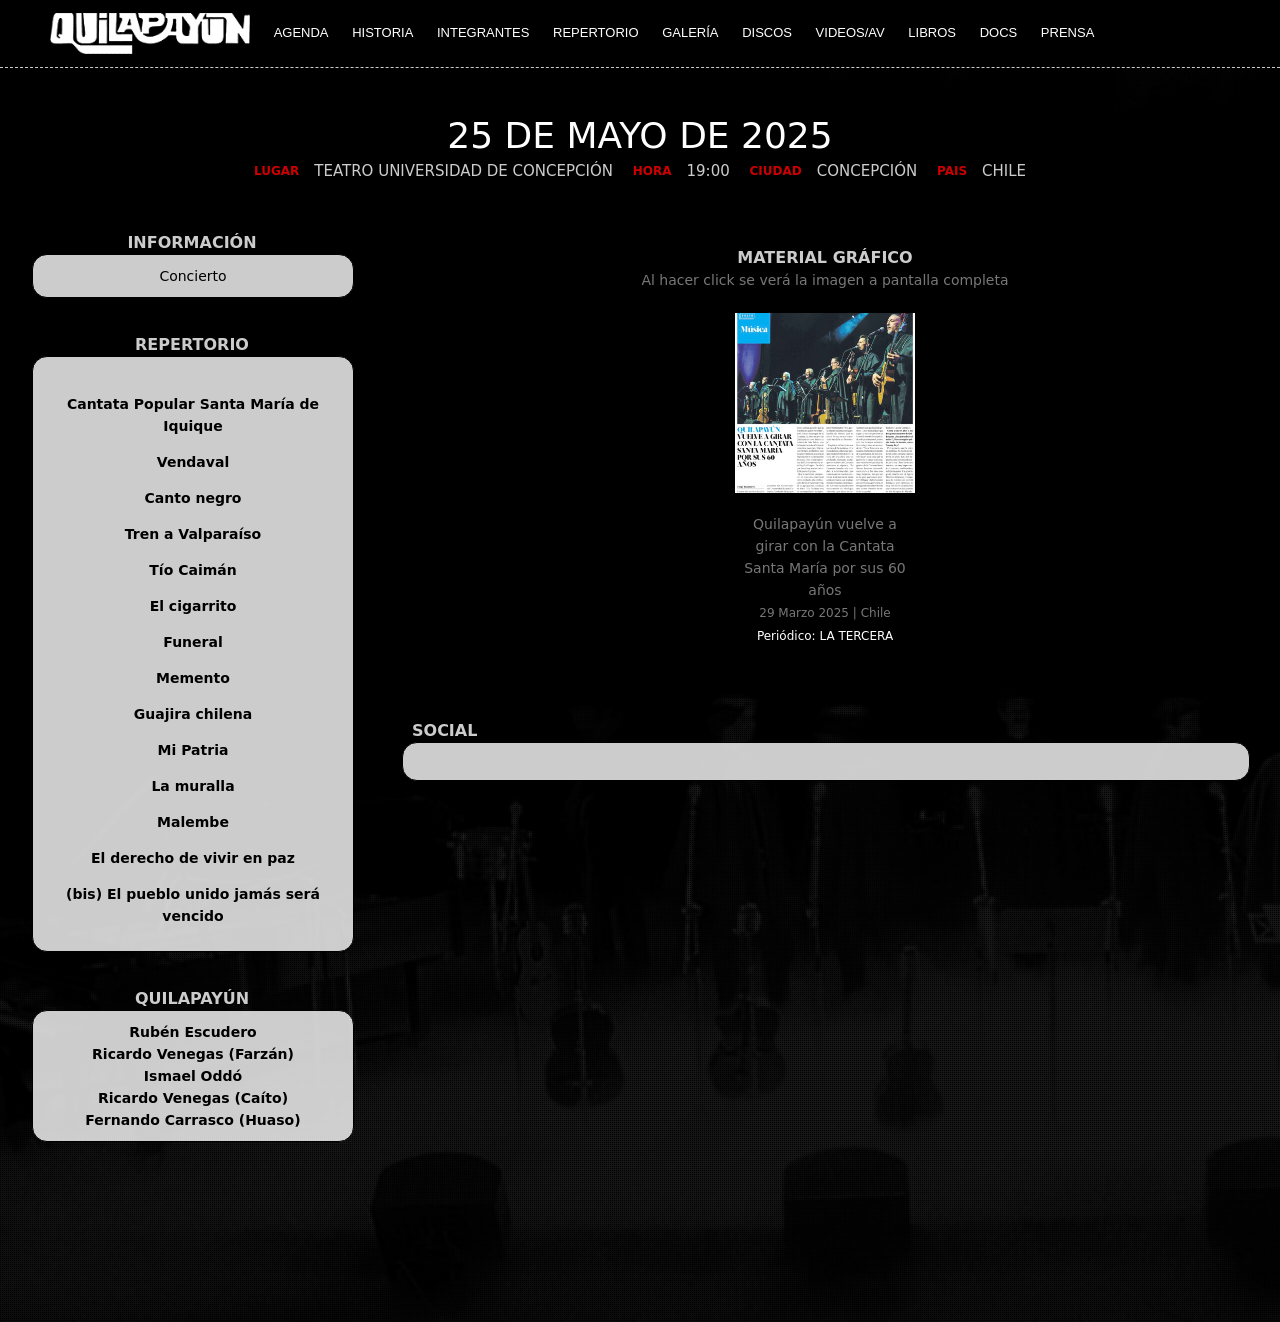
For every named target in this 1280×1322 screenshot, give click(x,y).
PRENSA (1067, 32)
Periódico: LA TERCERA (825, 636)
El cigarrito (193, 606)
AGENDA (301, 32)
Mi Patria (193, 750)
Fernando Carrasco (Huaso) (192, 1120)
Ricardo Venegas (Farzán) (193, 1054)
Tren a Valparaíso (193, 534)
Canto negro (193, 498)
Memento (193, 678)
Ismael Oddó (193, 1076)
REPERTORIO (595, 32)
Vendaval (193, 462)
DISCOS (767, 32)
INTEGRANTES (483, 32)
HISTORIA (382, 32)
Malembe (193, 822)
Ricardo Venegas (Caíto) (193, 1098)
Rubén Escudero (192, 1032)
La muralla (192, 786)
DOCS (999, 32)
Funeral (192, 642)
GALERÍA (690, 32)
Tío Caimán (192, 570)
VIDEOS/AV (850, 32)
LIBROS (932, 32)
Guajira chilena (193, 714)
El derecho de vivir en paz (193, 858)
